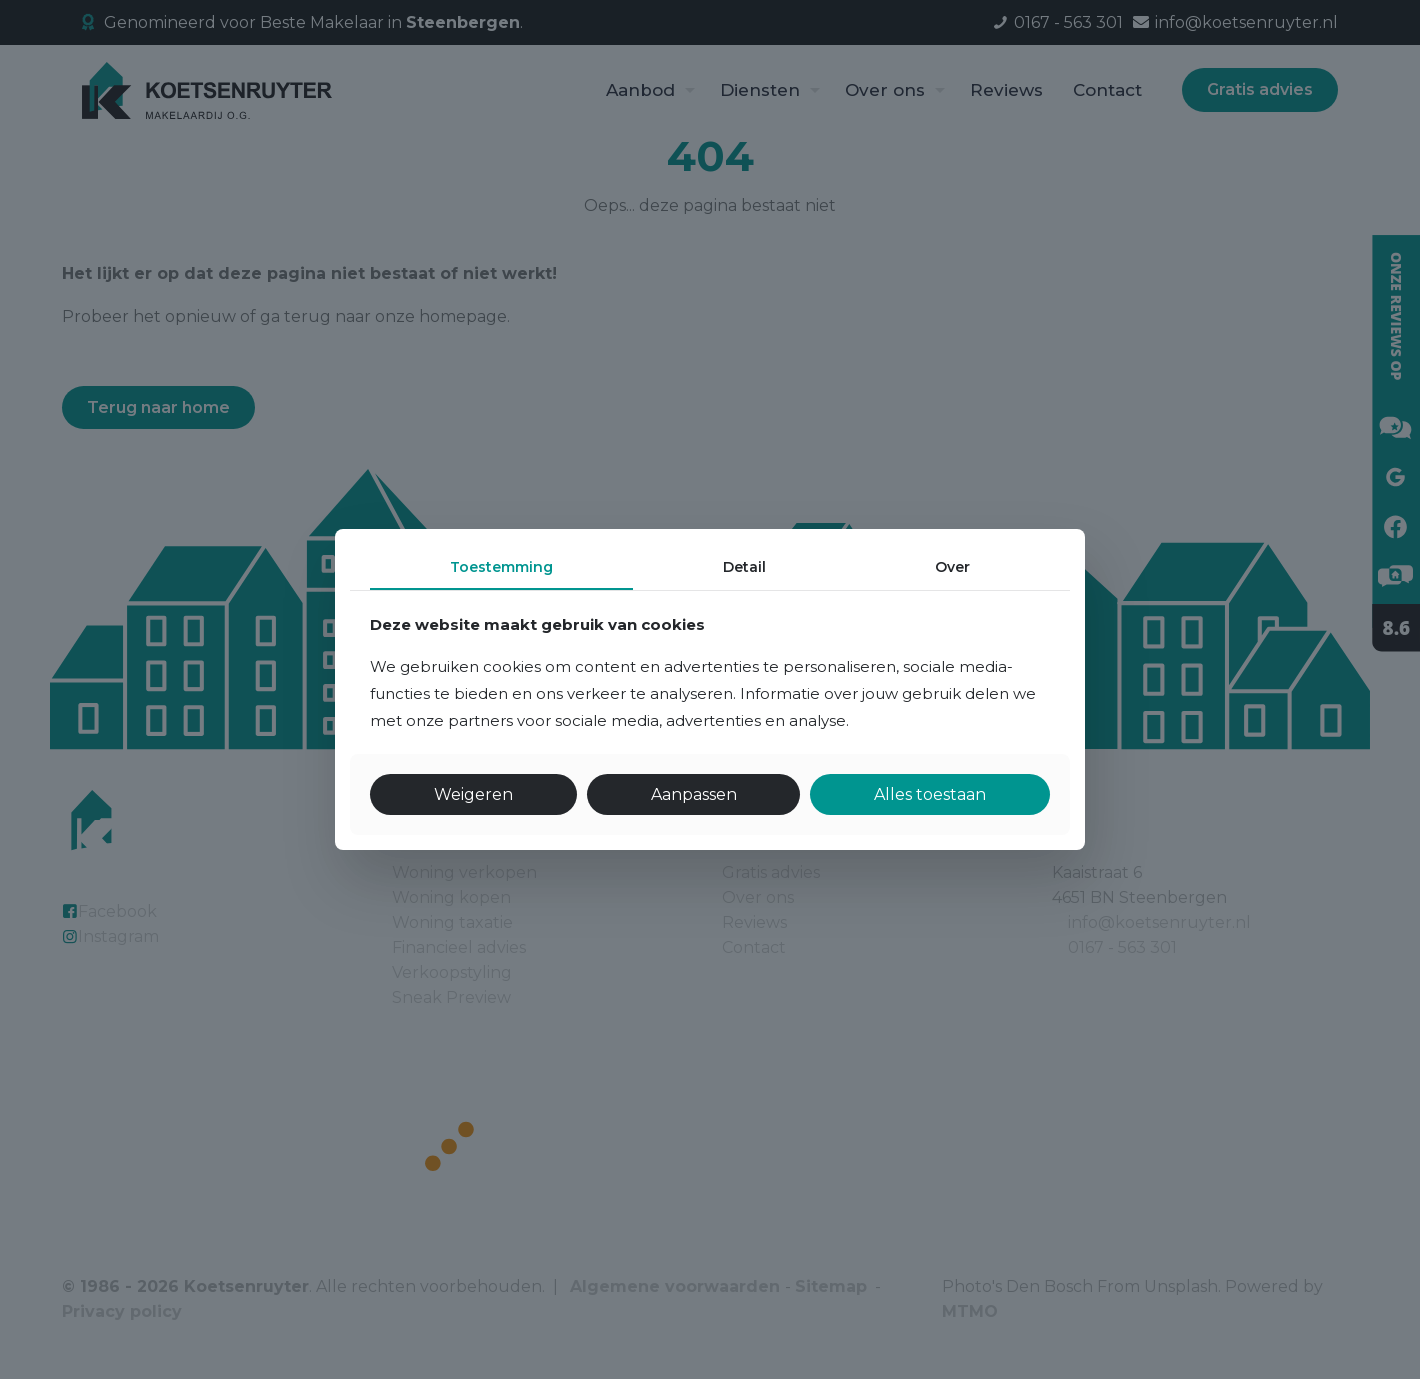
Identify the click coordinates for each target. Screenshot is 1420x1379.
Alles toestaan (930, 794)
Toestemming (501, 567)
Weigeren (473, 794)
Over (952, 567)
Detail (744, 567)
